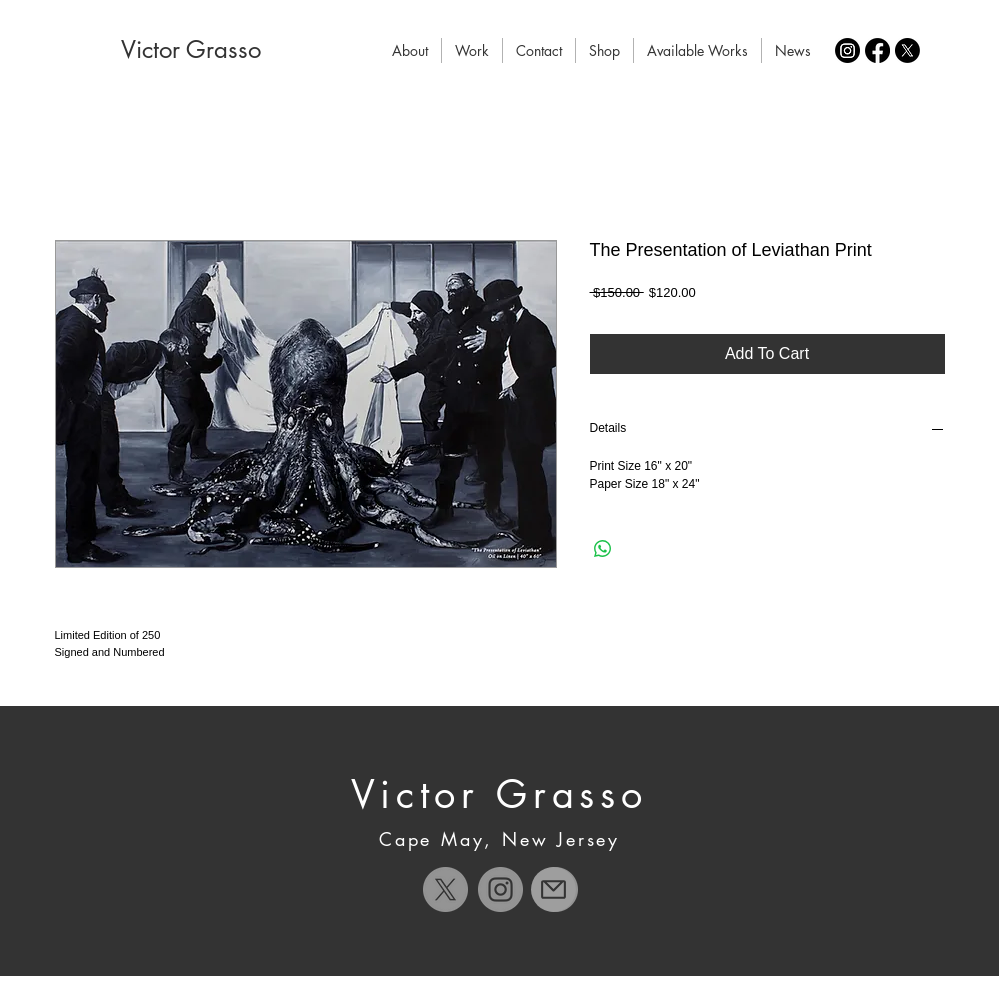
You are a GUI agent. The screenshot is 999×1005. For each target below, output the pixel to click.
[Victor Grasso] (191, 50)
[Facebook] (877, 50)
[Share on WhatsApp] (603, 549)
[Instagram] (847, 50)
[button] (472, 50)
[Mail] (553, 889)
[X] (907, 50)
